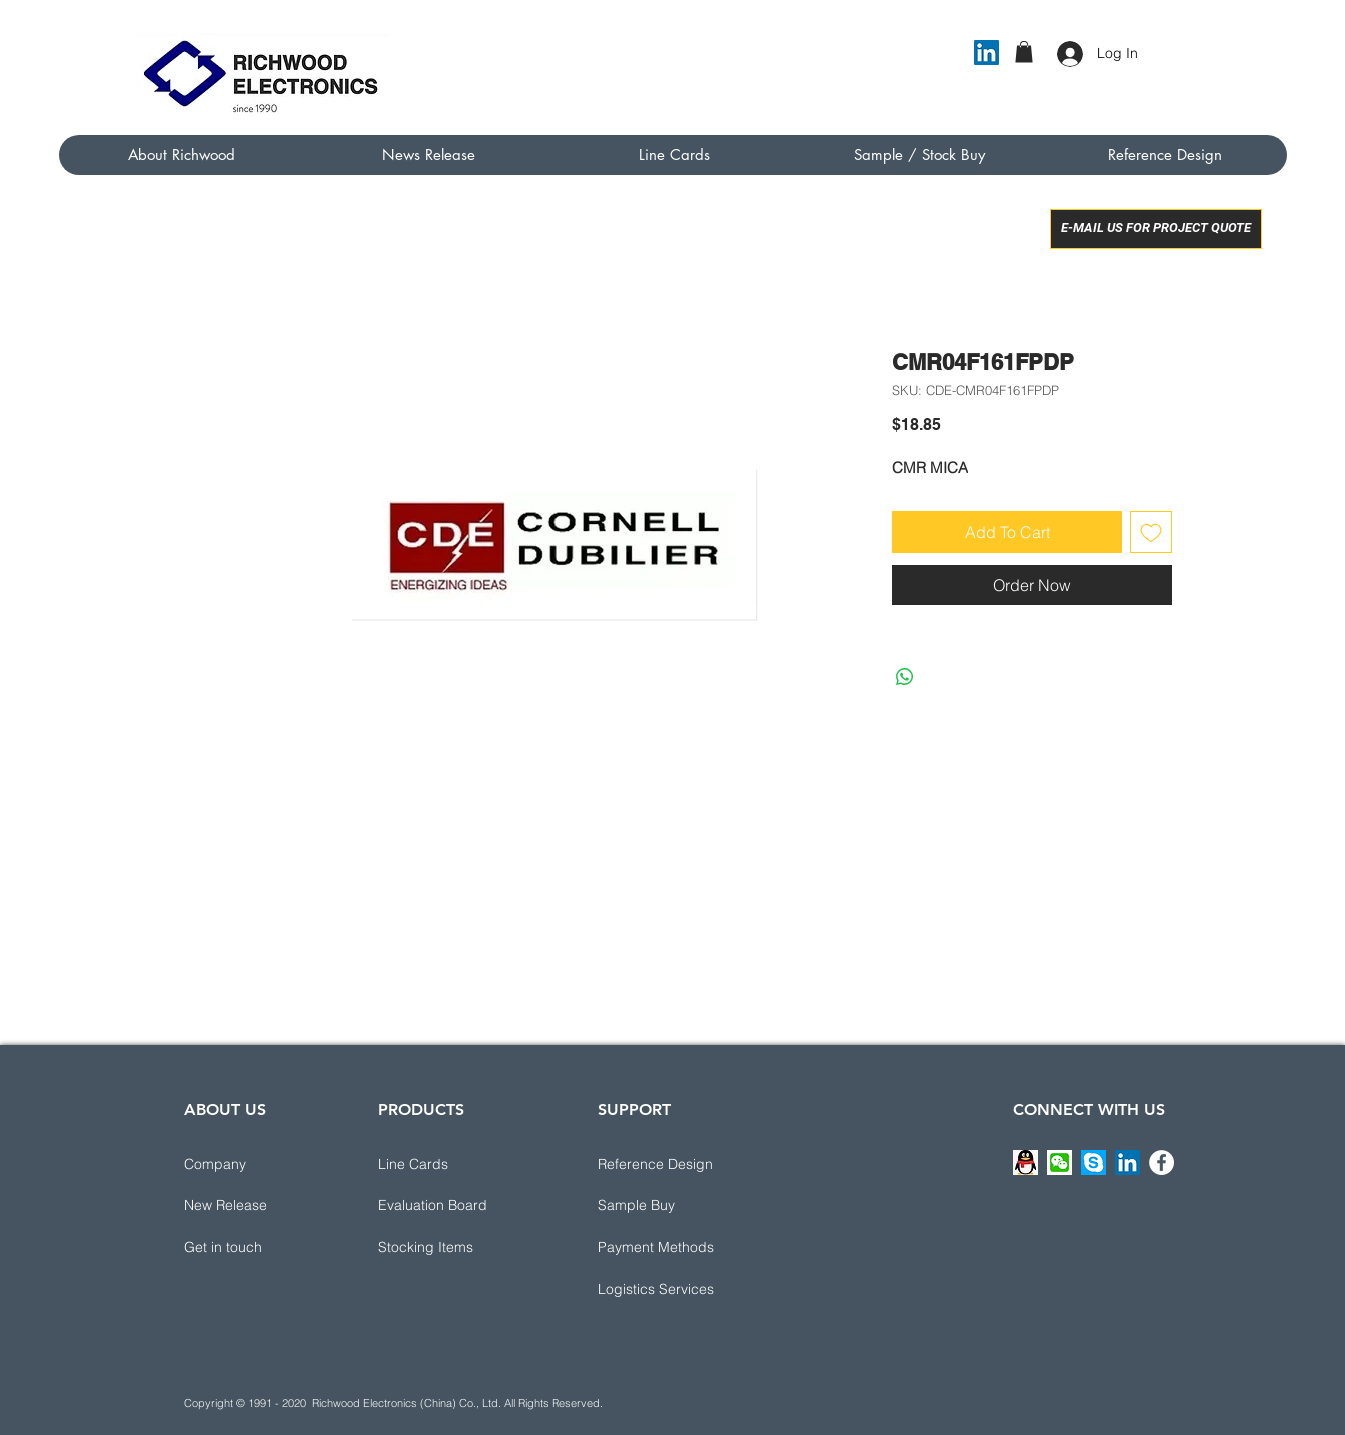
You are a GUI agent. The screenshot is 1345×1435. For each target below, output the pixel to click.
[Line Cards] (449, 1165)
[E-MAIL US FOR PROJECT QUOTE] (1156, 229)
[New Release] (255, 1206)
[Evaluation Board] (449, 1206)
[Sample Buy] (669, 1206)
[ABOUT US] (255, 1111)
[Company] (255, 1165)
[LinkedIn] (986, 52)
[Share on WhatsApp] (905, 677)
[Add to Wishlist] (1151, 532)
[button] (1024, 52)
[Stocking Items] (449, 1248)
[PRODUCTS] (449, 1111)
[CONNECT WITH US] (1089, 1111)
